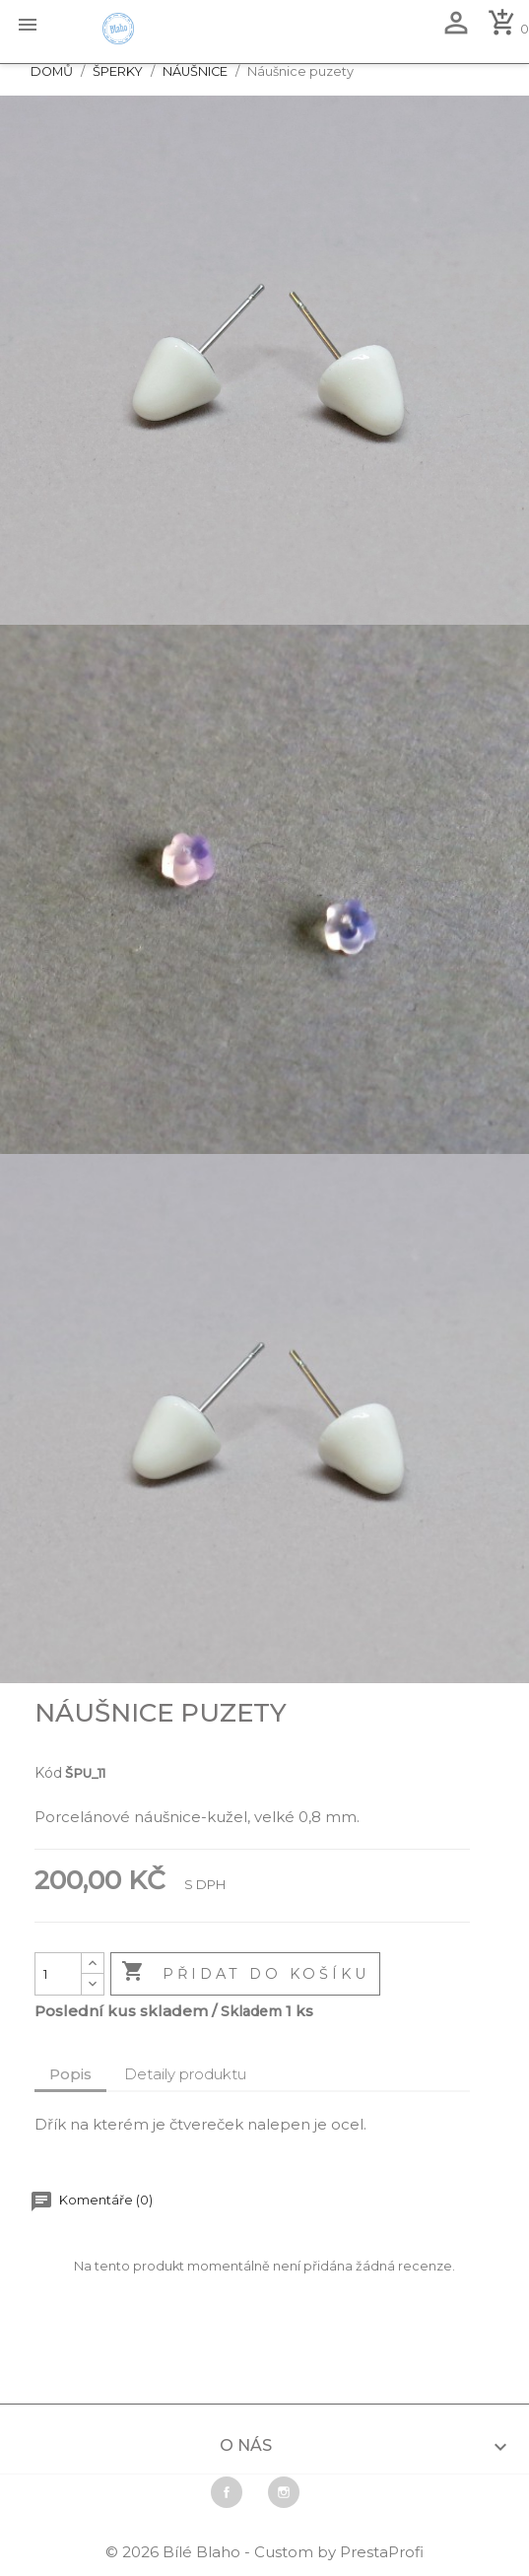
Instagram (283, 2492)
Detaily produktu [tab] (185, 2074)
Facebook (226, 2492)
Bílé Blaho (203, 2551)
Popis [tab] (70, 2074)
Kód (48, 1773)
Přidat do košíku (245, 1973)
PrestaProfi (382, 2551)
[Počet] (58, 1974)
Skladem (251, 2011)
